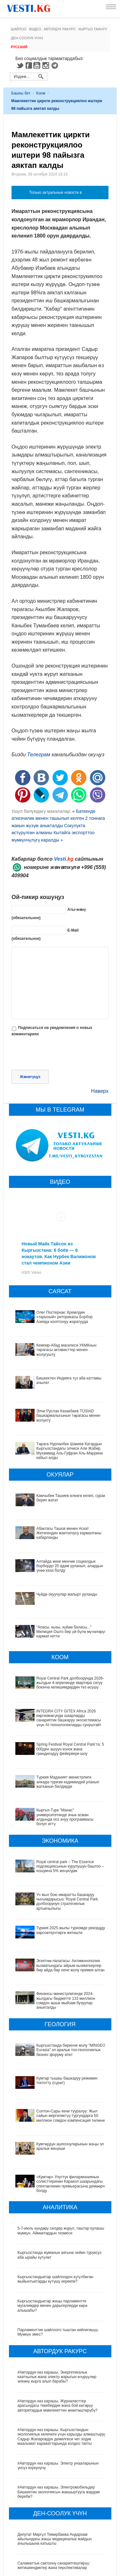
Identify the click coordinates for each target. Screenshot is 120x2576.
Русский (19, 47)
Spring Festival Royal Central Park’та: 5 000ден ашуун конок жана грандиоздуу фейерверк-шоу (70, 1749)
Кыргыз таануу (92, 29)
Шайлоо (19, 29)
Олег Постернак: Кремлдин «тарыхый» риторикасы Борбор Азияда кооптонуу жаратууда (64, 1317)
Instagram (46, 65)
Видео (35, 29)
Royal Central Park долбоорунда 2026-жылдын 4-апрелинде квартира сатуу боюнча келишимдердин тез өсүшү (70, 1683)
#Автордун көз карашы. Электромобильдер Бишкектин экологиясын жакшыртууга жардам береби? (59, 2435)
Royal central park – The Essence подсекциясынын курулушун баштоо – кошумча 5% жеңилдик (70, 1866)
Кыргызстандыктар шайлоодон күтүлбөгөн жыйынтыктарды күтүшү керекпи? (55, 2222)
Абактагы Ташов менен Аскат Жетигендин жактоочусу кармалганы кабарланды (68, 1533)
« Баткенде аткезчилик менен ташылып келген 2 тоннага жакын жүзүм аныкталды (58, 818)
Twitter (19, 65)
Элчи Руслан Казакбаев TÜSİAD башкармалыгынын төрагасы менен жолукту (68, 1416)
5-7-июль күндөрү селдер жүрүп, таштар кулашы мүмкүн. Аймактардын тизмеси (61, 2174)
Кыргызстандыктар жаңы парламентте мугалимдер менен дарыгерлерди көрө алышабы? (52, 2249)
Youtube (37, 65)
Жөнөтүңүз (30, 1077)
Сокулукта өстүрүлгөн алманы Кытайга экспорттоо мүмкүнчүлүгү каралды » (53, 832)
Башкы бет (20, 93)
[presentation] (60, 1054)
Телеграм (38, 754)
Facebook (28, 65)
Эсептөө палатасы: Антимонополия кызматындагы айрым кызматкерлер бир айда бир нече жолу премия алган (59, 1952)
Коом (40, 93)
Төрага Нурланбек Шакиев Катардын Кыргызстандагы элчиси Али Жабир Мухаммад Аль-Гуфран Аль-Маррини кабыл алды (69, 1451)
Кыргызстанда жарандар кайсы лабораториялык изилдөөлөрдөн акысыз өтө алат (61, 2557)
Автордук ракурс (60, 29)
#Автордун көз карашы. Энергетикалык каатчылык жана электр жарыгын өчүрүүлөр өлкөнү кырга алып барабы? (57, 2320)
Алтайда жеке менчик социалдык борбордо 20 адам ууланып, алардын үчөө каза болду (69, 1566)
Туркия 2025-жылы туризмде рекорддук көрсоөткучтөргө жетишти (53, 1925)
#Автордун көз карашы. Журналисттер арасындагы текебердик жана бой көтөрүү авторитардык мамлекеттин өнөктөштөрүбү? (58, 2349)
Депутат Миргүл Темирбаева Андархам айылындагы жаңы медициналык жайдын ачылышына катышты (55, 2482)
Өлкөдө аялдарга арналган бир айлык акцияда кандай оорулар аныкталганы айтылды (59, 2532)
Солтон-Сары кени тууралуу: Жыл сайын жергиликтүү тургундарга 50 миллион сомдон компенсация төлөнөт (58, 2076)
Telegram (55, 65)
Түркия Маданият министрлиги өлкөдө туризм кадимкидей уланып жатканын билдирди (68, 1782)
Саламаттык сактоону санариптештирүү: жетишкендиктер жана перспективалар (54, 2508)
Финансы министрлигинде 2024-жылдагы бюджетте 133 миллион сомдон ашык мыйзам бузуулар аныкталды (59, 1981)
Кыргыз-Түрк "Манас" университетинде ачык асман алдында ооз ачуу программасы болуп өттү (64, 1817)
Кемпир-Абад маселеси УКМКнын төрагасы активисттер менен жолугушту (66, 1350)
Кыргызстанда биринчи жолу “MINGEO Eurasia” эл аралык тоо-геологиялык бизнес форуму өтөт (61, 2025)
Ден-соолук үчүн (27, 38)
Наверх (99, 1091)
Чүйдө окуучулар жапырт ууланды (67, 1594)
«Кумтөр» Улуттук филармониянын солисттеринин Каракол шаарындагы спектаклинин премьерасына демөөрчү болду (59, 2129)
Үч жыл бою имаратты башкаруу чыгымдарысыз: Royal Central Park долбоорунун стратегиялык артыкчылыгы (61, 1899)
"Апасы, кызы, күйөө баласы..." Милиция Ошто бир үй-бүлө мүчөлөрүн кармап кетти (71, 1632)
